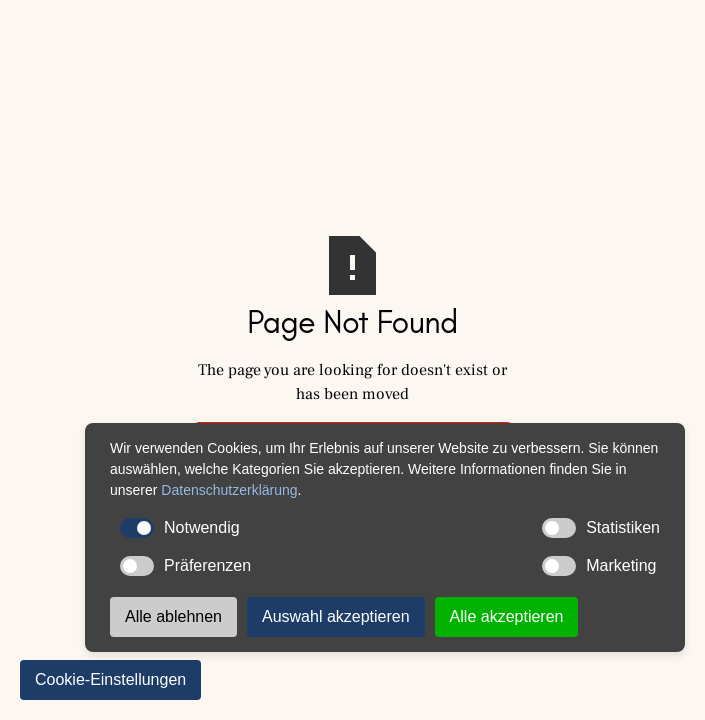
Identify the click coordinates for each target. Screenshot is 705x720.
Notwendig (180, 528)
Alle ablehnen (173, 616)
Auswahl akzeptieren (336, 616)
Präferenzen (185, 566)
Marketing (599, 566)
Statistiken (601, 528)
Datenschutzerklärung (229, 490)
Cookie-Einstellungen (110, 679)
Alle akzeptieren (507, 616)
